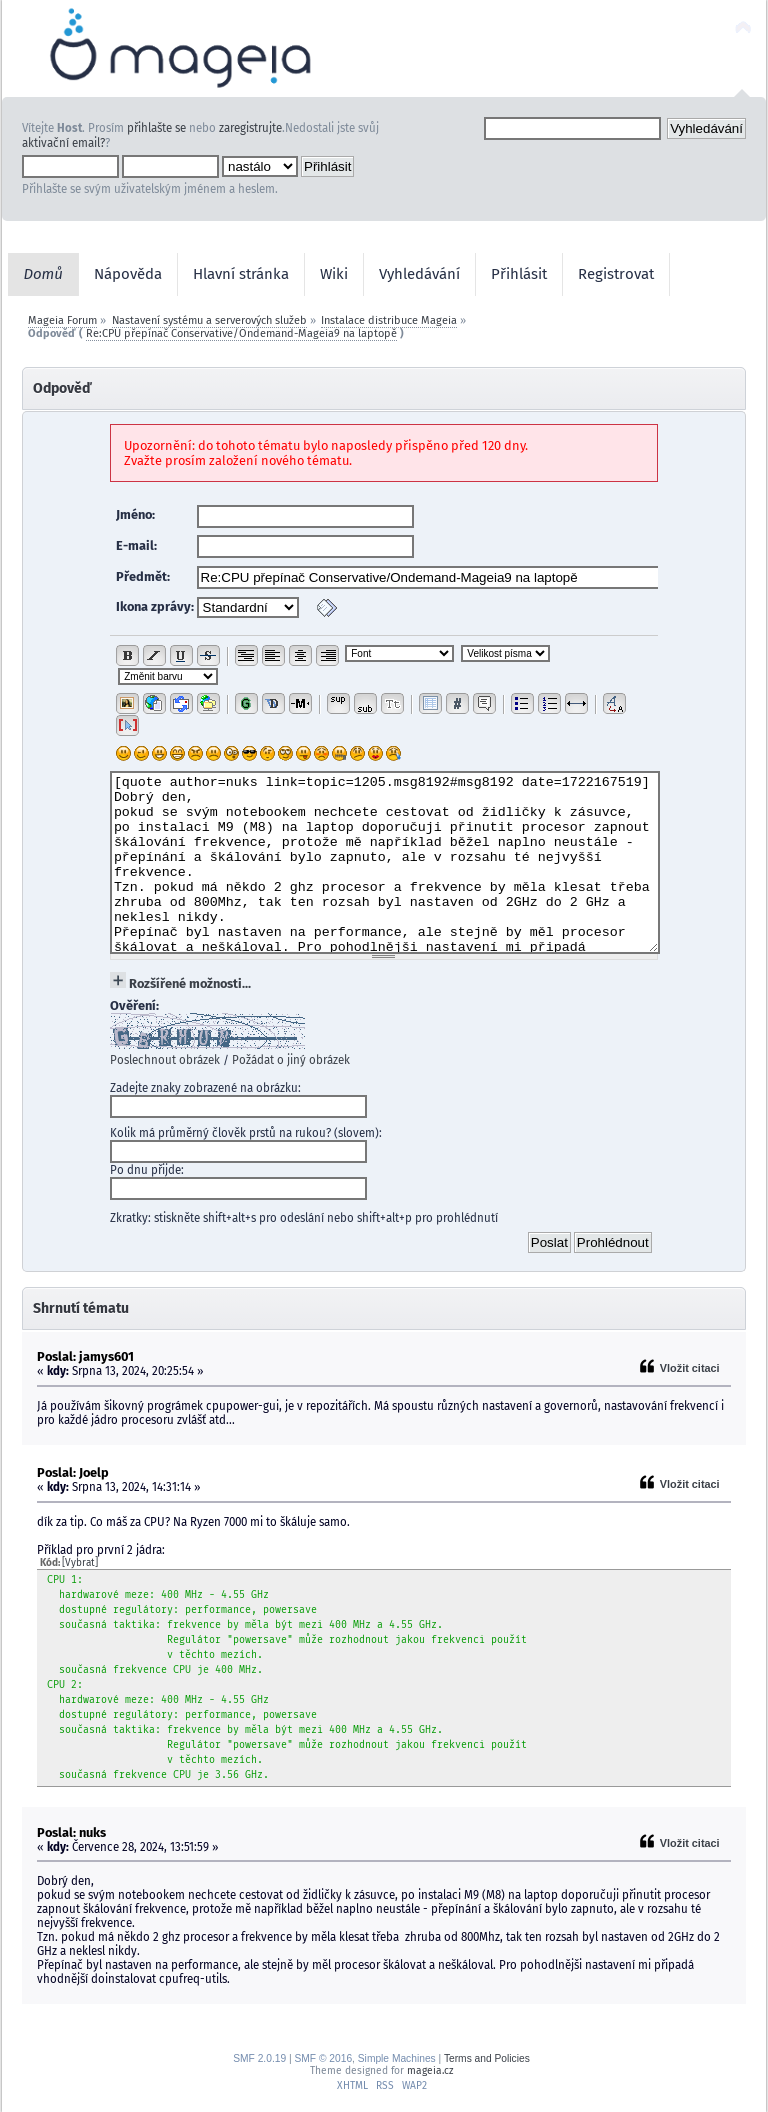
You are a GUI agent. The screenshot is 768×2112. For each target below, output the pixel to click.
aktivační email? (63, 143)
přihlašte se (156, 128)
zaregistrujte (250, 128)
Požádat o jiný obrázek (291, 1060)
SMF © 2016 (323, 2058)
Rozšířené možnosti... (190, 983)
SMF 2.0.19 (259, 2058)
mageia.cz (430, 2070)
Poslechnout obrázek (165, 1060)
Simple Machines (397, 2058)
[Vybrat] (80, 1563)
